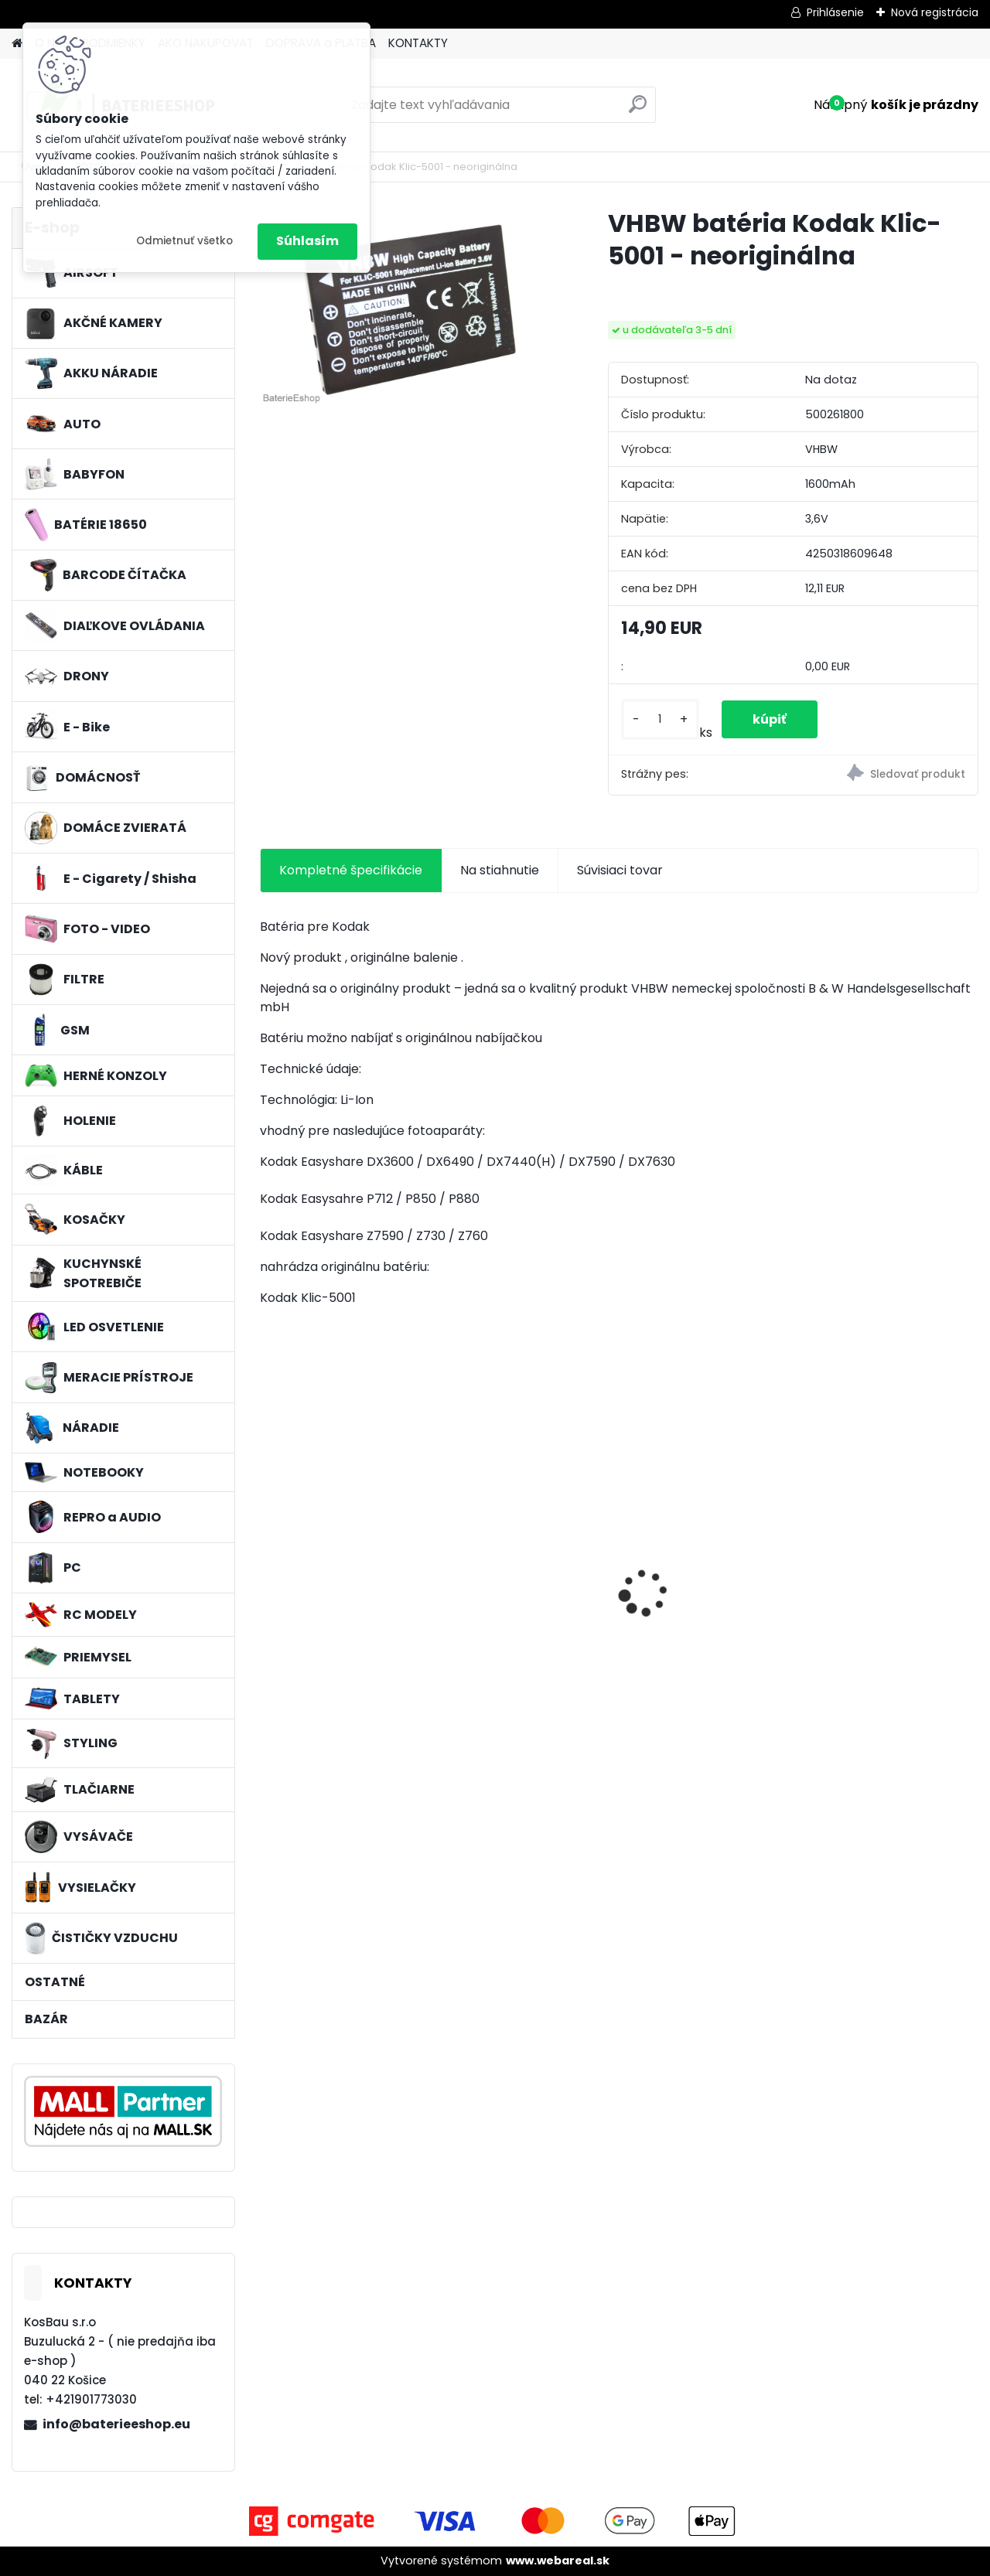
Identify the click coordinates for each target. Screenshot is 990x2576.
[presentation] (267, 1565)
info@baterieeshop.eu (116, 2424)
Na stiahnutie (499, 870)
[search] (638, 110)
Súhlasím (307, 241)
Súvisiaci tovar (620, 870)
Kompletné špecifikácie (350, 870)
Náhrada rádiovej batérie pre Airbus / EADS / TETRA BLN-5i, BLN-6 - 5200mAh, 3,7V (893, 1589)
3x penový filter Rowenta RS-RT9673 (344, 1562)
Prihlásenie (835, 12)
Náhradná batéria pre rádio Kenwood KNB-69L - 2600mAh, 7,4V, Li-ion (708, 1587)
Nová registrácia (934, 12)
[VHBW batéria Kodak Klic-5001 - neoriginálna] (409, 307)
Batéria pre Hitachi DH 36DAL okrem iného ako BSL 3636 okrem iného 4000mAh (523, 1589)
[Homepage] (17, 44)
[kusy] (660, 719)
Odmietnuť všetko (184, 240)
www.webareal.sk (557, 2560)
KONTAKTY (418, 43)
